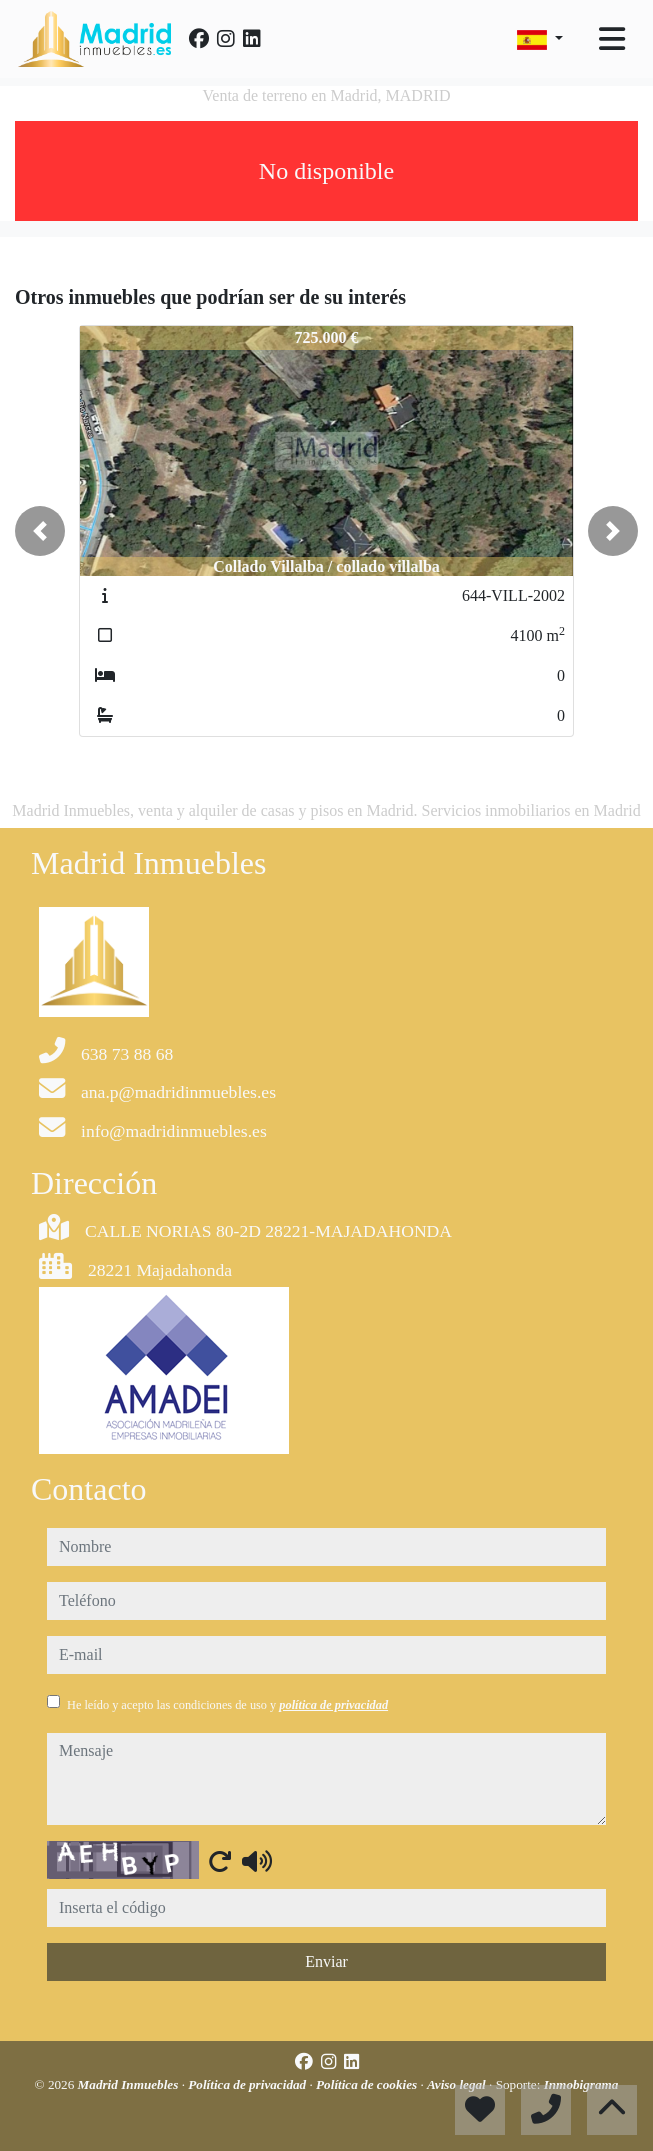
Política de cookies (368, 2084)
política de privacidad (333, 1705)
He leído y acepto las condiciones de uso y (227, 1705)
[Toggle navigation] (612, 39)
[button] (40, 531)
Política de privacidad (248, 2084)
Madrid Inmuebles (130, 2084)
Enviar (326, 1961)
